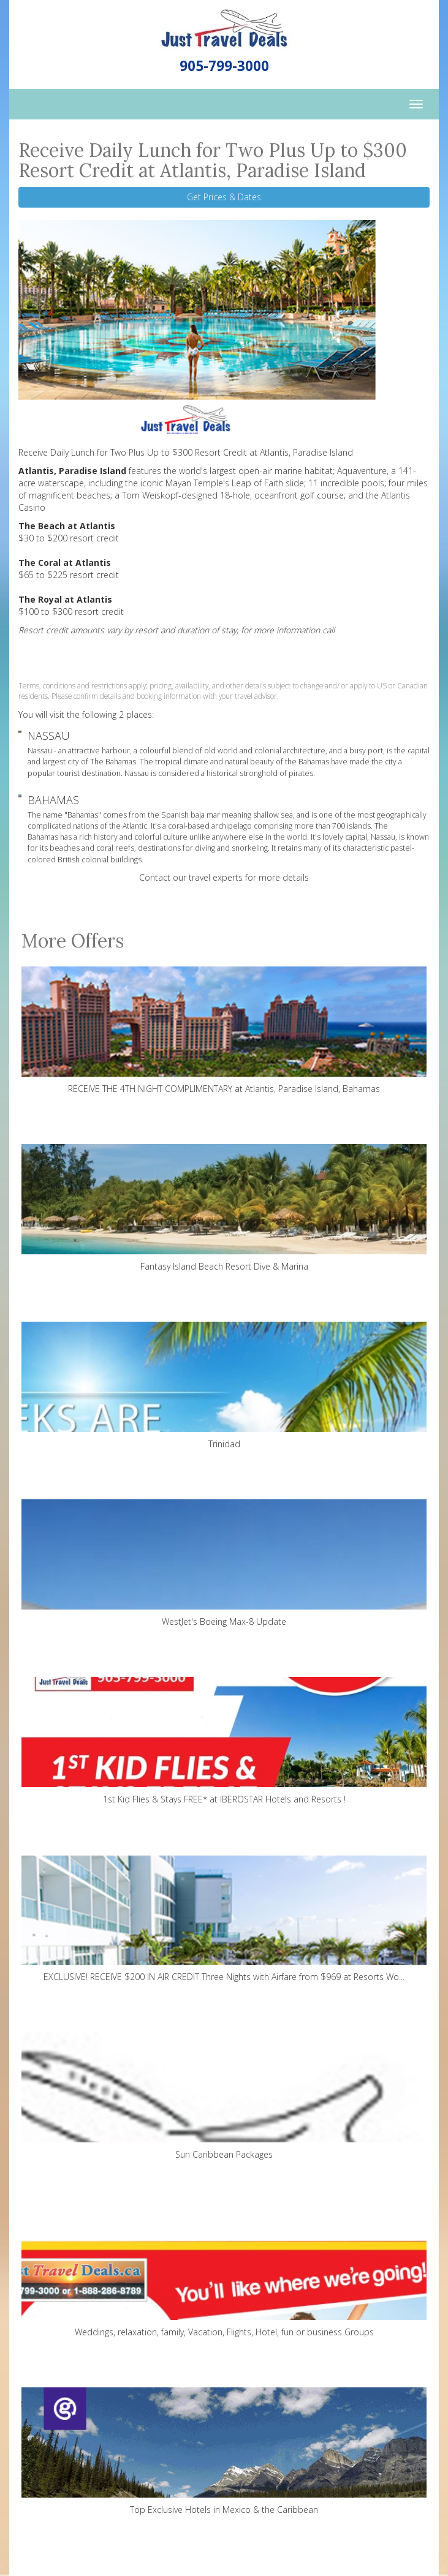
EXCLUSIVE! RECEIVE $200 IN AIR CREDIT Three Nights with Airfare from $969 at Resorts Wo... (224, 1919)
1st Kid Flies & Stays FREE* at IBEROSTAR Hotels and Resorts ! (224, 1741)
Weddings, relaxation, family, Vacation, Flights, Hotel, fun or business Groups (224, 2274)
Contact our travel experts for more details (224, 877)
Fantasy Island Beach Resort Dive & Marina (224, 1208)
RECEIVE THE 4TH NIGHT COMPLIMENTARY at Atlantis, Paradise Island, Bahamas (224, 1030)
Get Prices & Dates (224, 197)
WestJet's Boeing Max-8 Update (224, 1563)
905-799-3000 (224, 65)
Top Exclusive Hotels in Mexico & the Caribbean (224, 2451)
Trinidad (224, 1386)
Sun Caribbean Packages (224, 2096)
